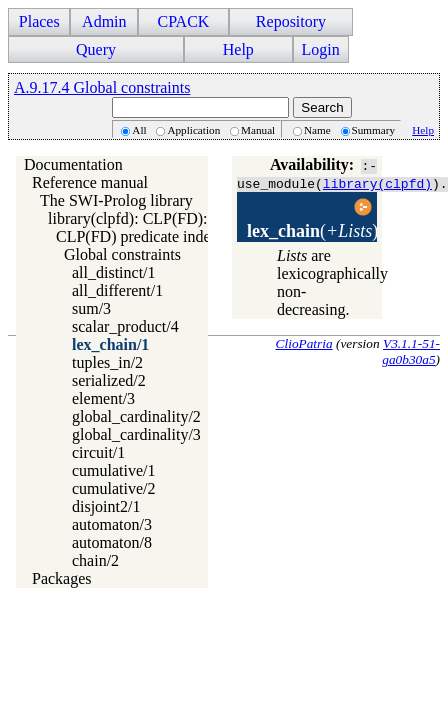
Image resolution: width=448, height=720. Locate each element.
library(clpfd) (377, 183)
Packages (62, 578)
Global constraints (122, 254)
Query (96, 49)
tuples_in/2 (107, 362)
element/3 (103, 398)
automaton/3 (112, 524)
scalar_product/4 (125, 326)
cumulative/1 (114, 470)
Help (238, 49)
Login (321, 49)
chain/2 (95, 560)
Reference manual (90, 182)
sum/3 (91, 308)
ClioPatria (304, 343)
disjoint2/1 (106, 506)
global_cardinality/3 (136, 434)
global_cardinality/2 (136, 416)
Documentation (73, 164)
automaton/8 (112, 542)
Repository (291, 21)
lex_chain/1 (110, 344)
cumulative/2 (114, 488)
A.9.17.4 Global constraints (102, 87)
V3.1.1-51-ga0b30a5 (411, 351)
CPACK (183, 21)
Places (39, 21)
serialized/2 (109, 380)
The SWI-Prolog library (116, 200)
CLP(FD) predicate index (137, 236)
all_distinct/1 (114, 272)
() (312, 231)
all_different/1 (117, 290)
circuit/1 (98, 452)
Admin (104, 21)
